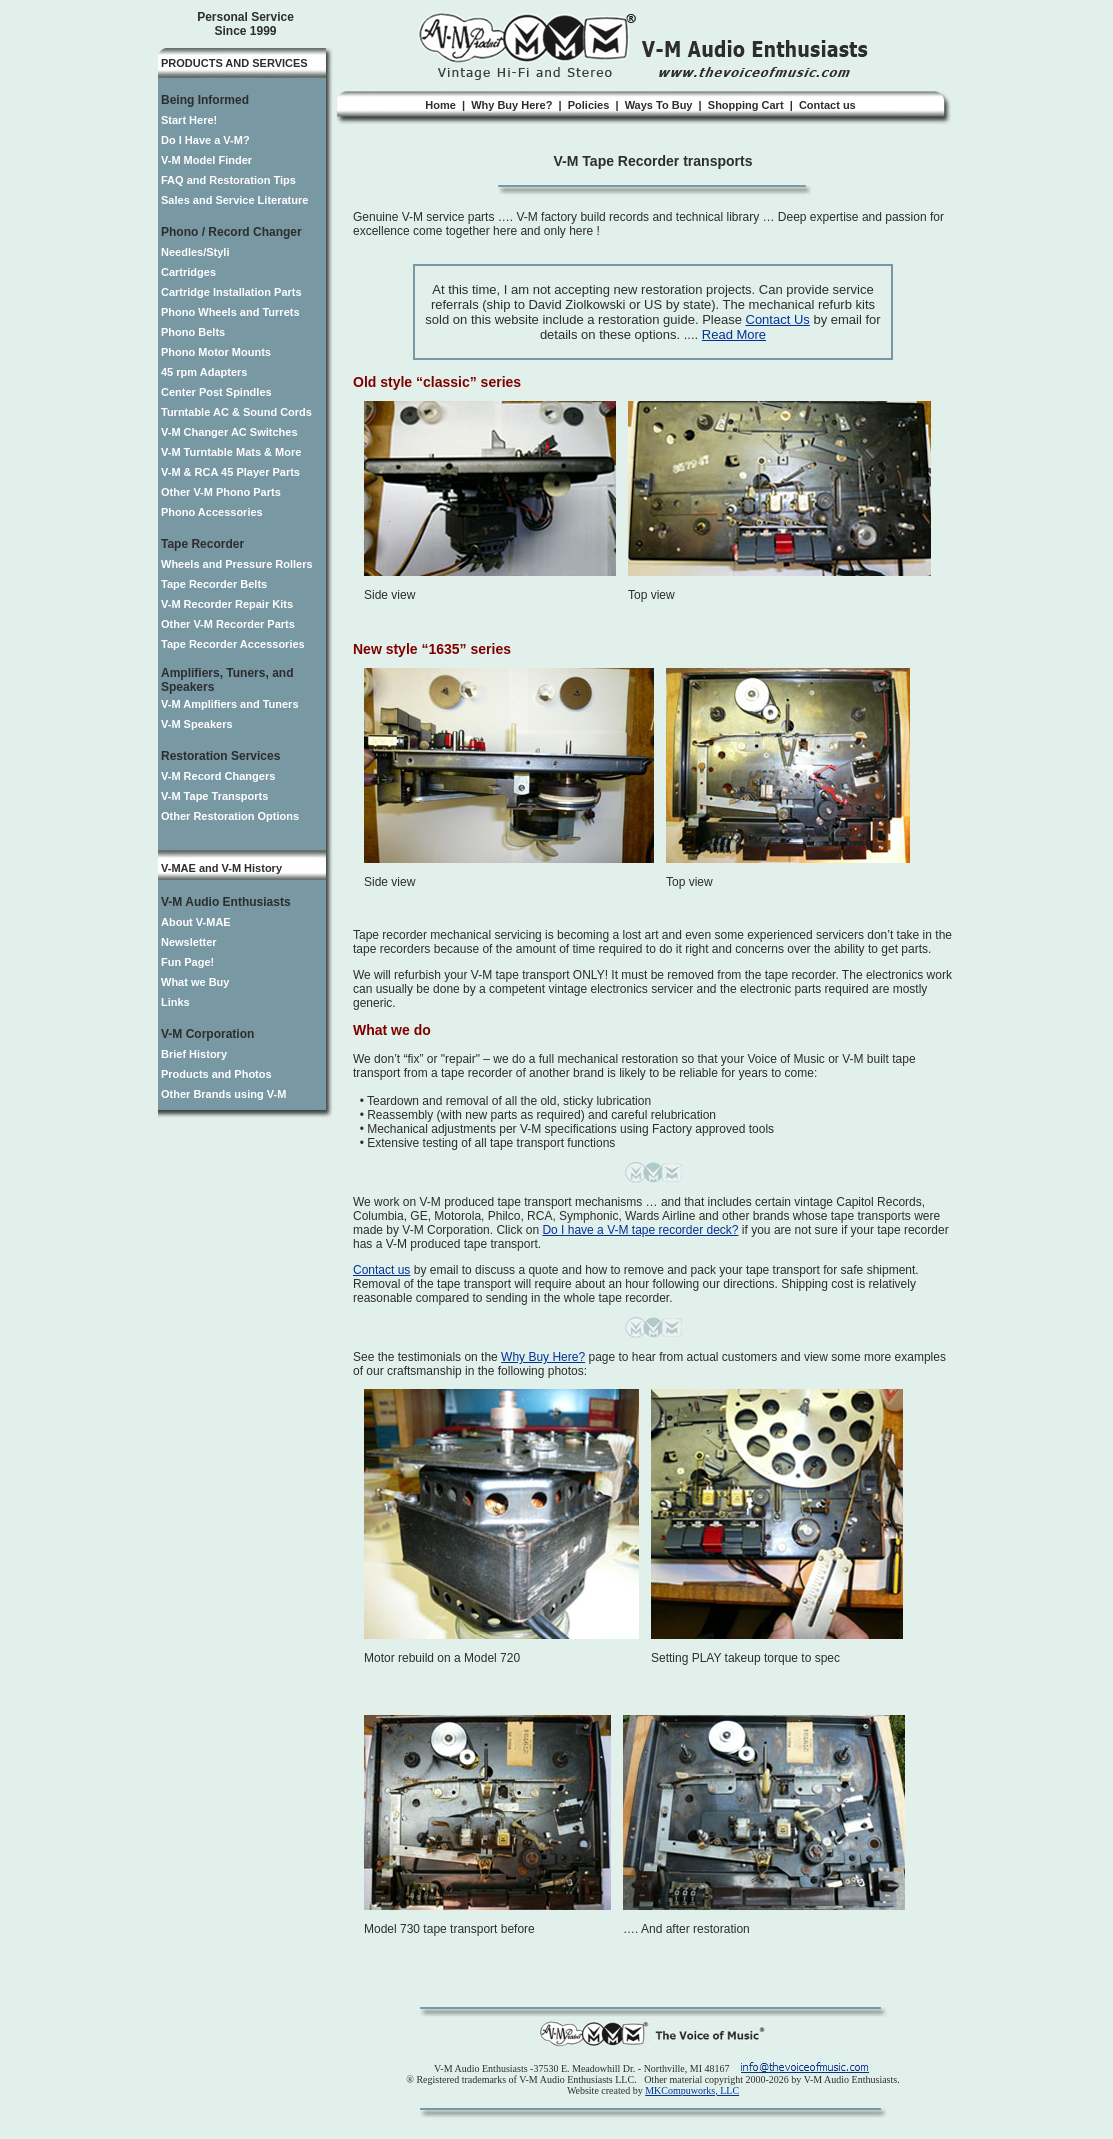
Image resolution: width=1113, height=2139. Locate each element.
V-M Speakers (197, 724)
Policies (589, 105)
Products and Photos (216, 1074)
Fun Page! (187, 962)
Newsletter (189, 942)
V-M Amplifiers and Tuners (230, 704)
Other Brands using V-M (223, 1094)
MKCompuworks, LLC (692, 2090)
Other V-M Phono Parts (221, 492)
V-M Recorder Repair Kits (227, 604)
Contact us (827, 105)
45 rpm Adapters (204, 372)
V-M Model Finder (206, 160)
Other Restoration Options (230, 816)
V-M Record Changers (218, 776)
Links (175, 1002)
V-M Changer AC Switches (229, 432)
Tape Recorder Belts (214, 584)
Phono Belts (193, 332)
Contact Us (778, 319)
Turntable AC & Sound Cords (236, 412)
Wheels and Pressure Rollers (237, 564)
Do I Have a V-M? (205, 140)
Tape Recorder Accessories (233, 644)
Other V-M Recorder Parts (228, 624)
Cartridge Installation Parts (231, 292)
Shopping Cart (746, 105)
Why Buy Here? (511, 105)
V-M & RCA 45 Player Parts (230, 472)
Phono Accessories (212, 512)
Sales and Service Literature (234, 200)
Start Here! (189, 120)
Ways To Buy (659, 105)
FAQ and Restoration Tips (228, 180)
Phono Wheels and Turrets (230, 312)
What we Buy (195, 982)
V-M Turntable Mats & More (231, 452)
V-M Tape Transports (214, 796)
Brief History (194, 1054)
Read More (734, 334)
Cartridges (188, 272)
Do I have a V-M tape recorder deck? (640, 1230)
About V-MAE (196, 922)
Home (440, 105)
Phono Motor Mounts (216, 352)
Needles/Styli (195, 252)
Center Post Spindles (216, 392)
